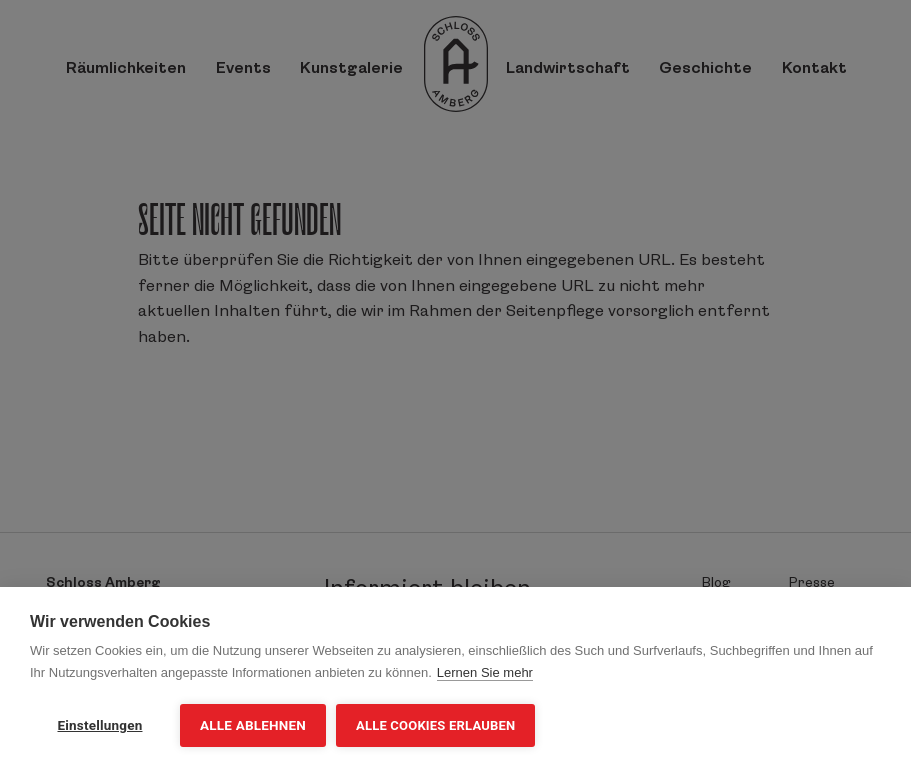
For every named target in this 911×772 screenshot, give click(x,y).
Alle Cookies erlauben (435, 725)
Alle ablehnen (253, 725)
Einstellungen (100, 725)
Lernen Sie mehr (485, 672)
